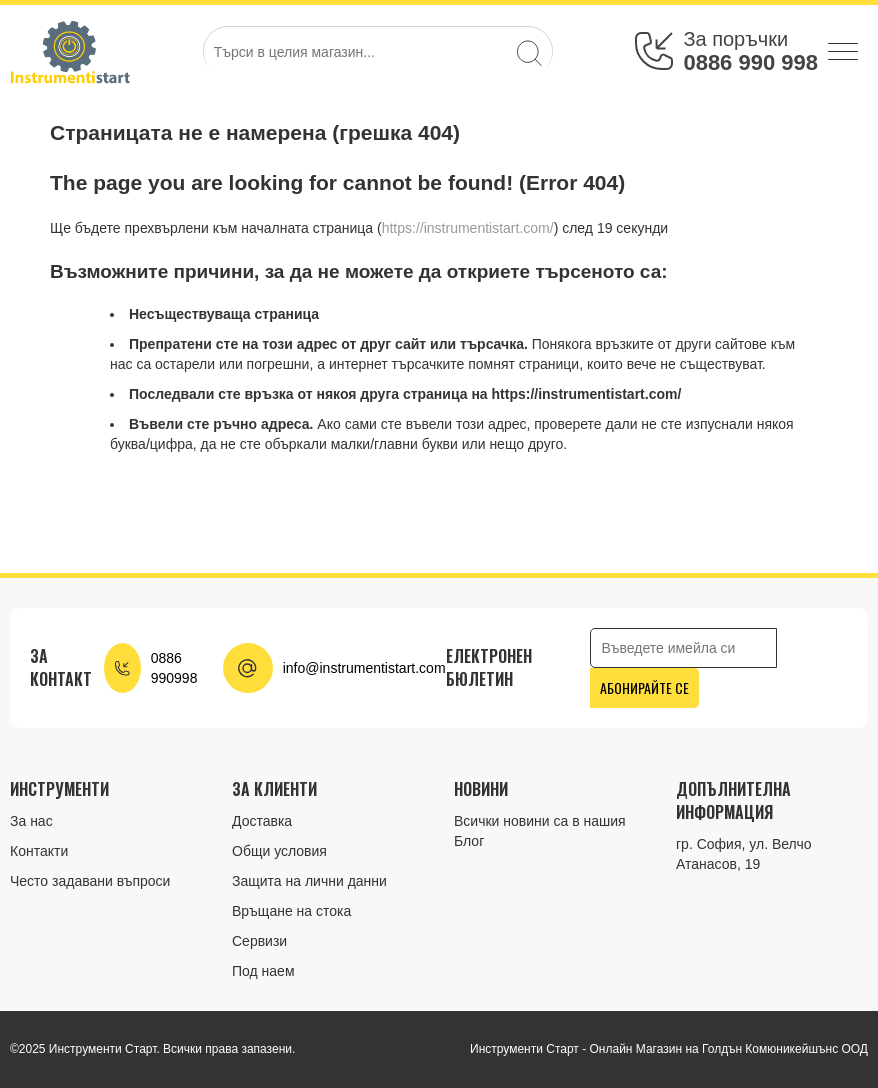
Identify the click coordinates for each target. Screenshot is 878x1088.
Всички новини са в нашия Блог (540, 831)
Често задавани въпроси (90, 881)
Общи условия (279, 851)
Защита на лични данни (309, 881)
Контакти (39, 851)
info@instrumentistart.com (364, 668)
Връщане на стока (291, 911)
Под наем (263, 971)
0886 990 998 (750, 62)
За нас (31, 821)
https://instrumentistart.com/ (468, 228)
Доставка (262, 821)
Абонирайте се (644, 687)
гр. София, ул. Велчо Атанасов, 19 (744, 854)
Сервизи (259, 941)
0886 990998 (174, 668)
